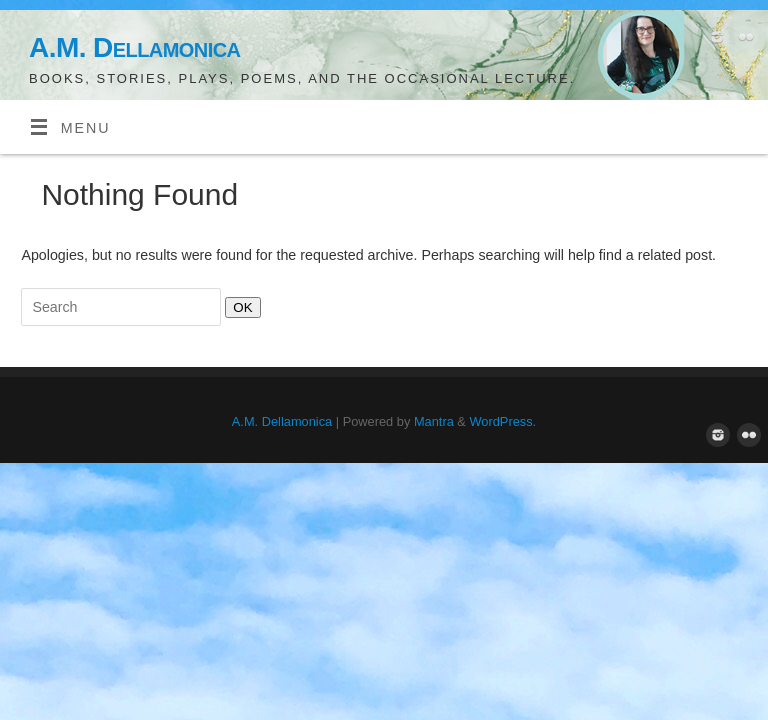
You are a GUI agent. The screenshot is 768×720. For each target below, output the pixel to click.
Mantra (434, 421)
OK (238, 307)
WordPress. (502, 421)
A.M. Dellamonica (134, 47)
